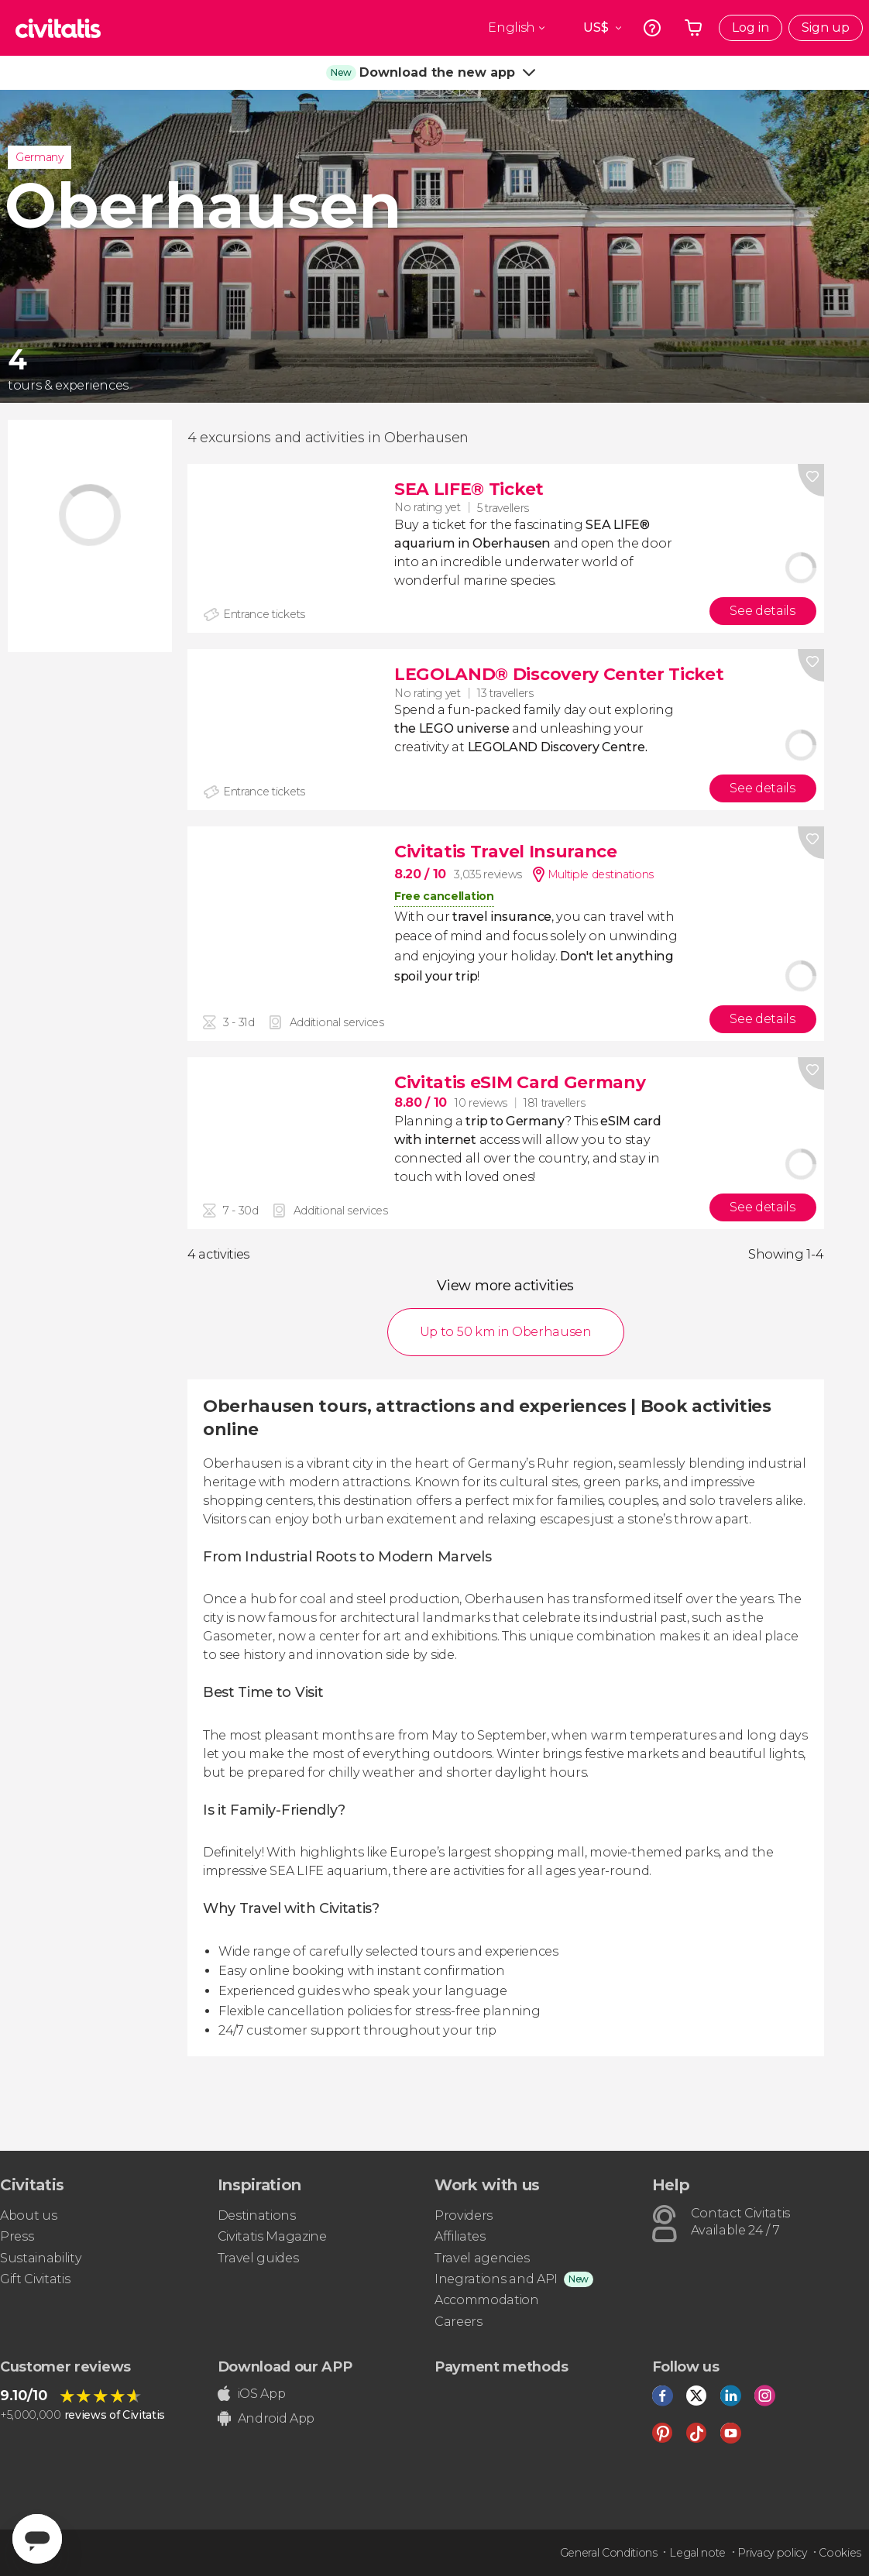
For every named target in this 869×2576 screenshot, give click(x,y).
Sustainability (41, 2258)
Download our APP (285, 2366)
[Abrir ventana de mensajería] (37, 2539)
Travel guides (258, 2258)
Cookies (840, 2553)
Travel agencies (481, 2258)
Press (16, 2236)
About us (28, 2215)
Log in (750, 27)
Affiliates (460, 2236)
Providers (463, 2215)
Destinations (257, 2215)
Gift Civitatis (35, 2279)
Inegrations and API (496, 2279)
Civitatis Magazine (272, 2236)
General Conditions (609, 2553)
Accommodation (486, 2300)
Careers (458, 2321)
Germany (39, 157)
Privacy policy (772, 2553)
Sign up (826, 27)
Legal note (697, 2553)
